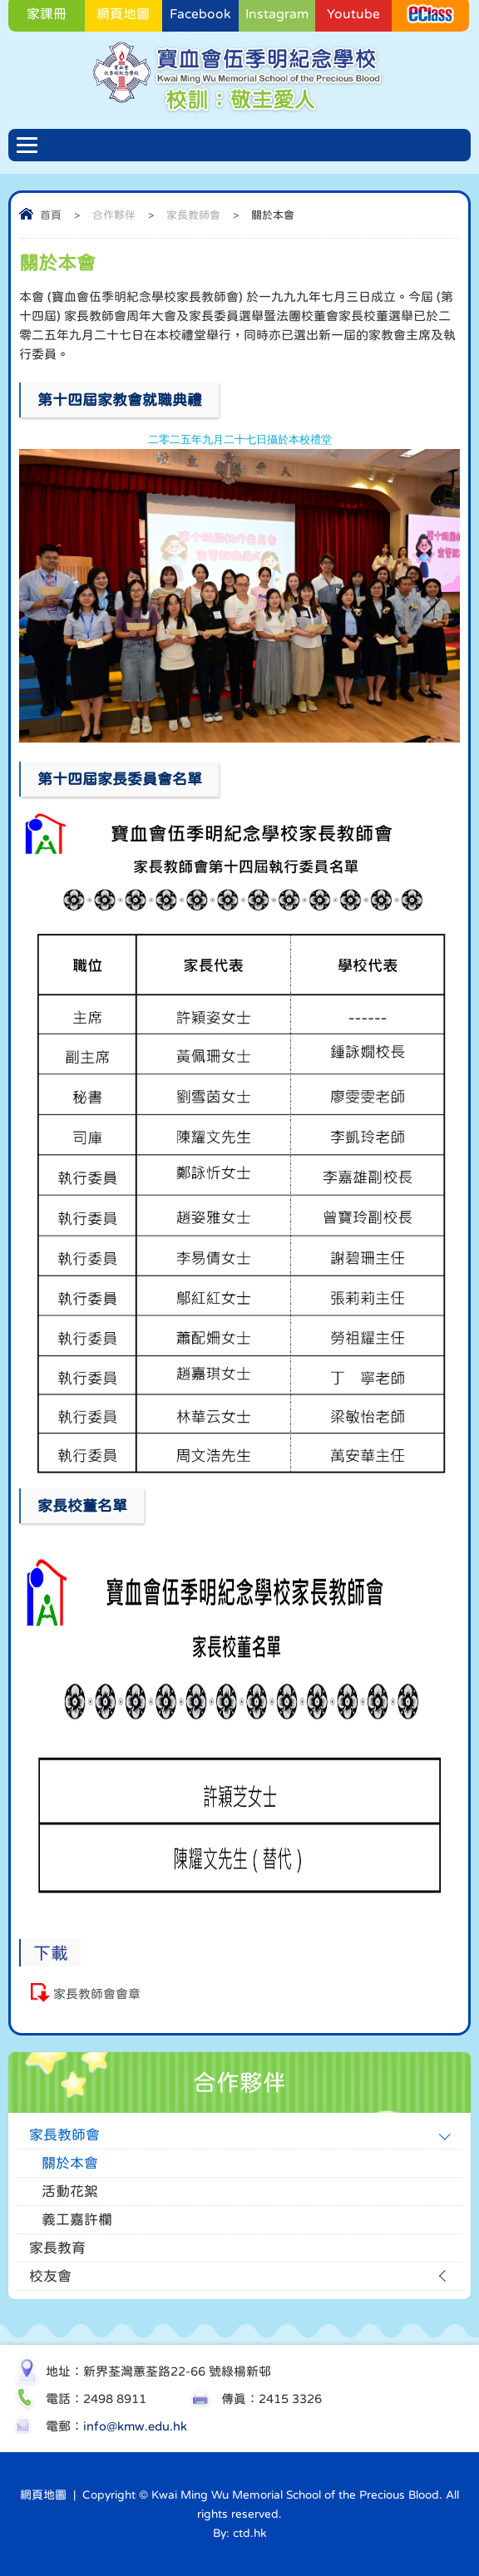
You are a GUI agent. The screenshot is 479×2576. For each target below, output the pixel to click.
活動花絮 (70, 2191)
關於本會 (70, 2163)
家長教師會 (193, 215)
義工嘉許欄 (77, 2220)
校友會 (50, 2276)
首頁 (51, 215)
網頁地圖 (43, 2494)
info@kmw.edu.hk (135, 2426)
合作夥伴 (114, 215)
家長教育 (57, 2248)
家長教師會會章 (97, 1993)
